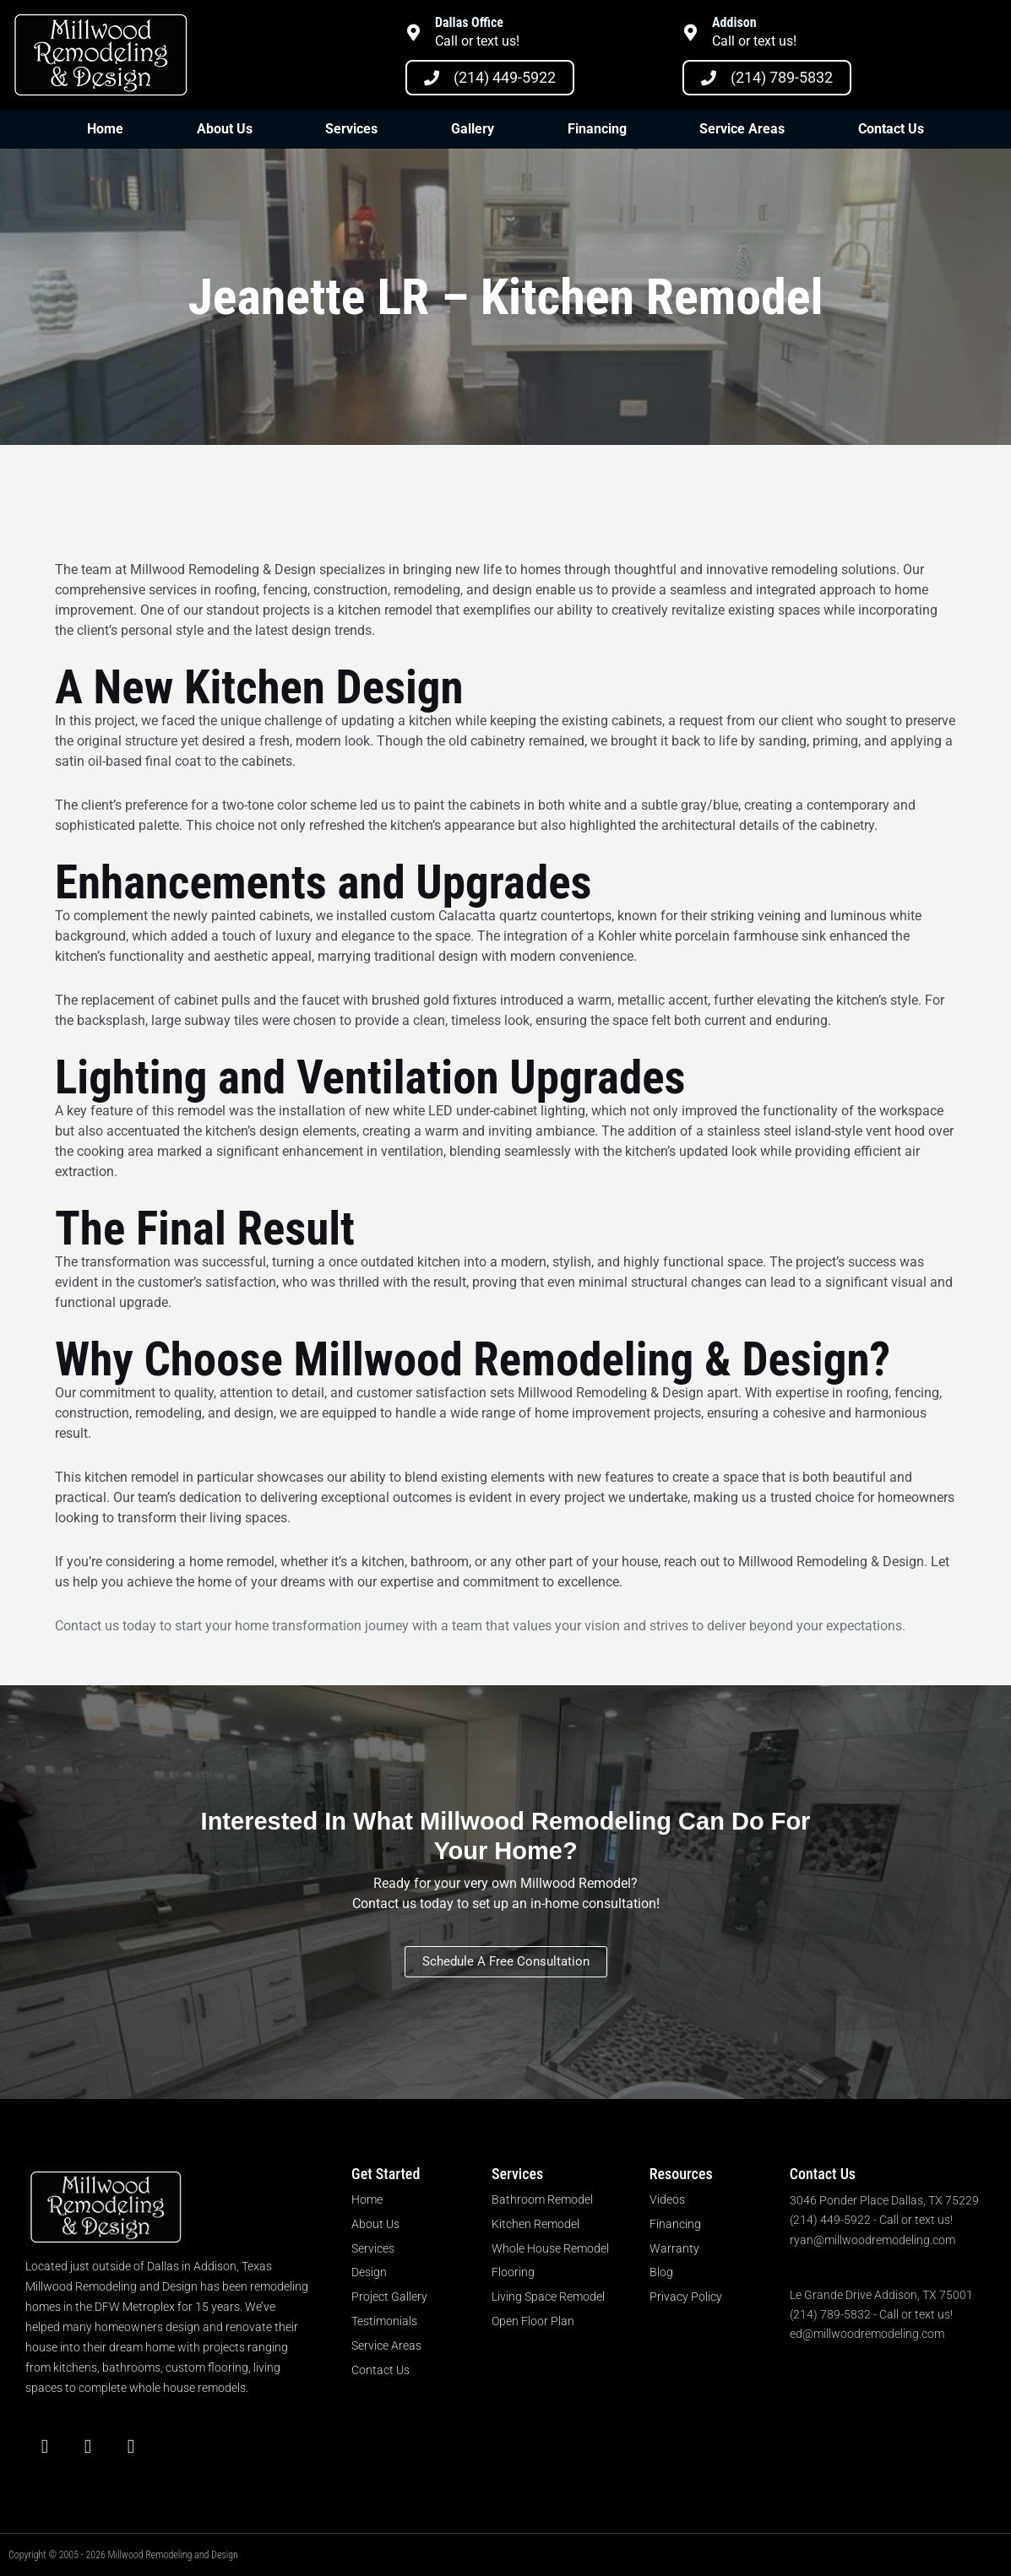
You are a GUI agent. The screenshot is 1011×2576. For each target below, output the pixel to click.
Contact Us (891, 129)
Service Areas (742, 129)
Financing (597, 129)
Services (351, 129)
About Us (225, 129)
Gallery (472, 129)
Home (105, 129)
